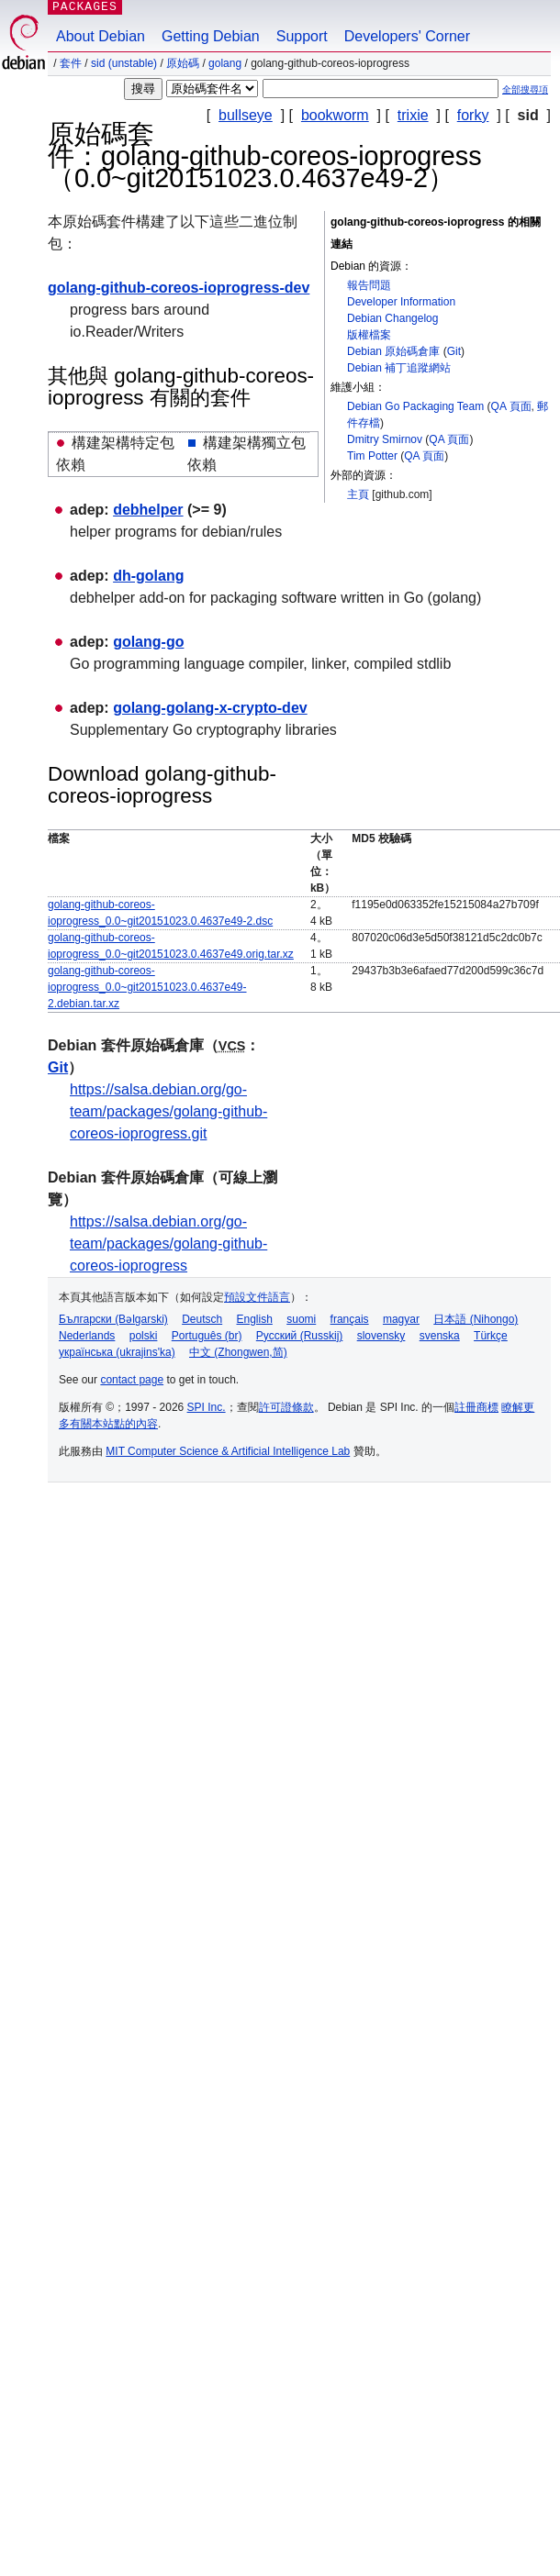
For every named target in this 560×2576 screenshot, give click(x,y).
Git (454, 351)
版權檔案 (369, 334)
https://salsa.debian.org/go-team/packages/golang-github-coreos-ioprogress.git (168, 1111)
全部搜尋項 (525, 89)
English (255, 1319)
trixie (413, 115)
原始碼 (182, 63)
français (349, 1319)
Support (302, 36)
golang (224, 63)
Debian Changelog (392, 318)
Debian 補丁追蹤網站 (399, 367)
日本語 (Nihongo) (475, 1319)
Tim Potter (372, 456)
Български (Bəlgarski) (113, 1319)
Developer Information (401, 301)
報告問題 (369, 285)
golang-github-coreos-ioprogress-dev (178, 287)
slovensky (381, 1335)
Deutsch (202, 1319)
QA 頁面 (511, 406)
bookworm (335, 115)
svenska (440, 1335)
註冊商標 (476, 1407)
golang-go (148, 642)
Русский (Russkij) (299, 1335)
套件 (71, 63)
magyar (401, 1319)
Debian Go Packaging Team (415, 406)
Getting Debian (211, 36)
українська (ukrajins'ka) (117, 1352)
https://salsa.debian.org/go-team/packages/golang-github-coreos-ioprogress (168, 1243)
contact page (131, 1379)
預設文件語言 (257, 1297)
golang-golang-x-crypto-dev (210, 708)
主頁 (358, 494)
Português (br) (207, 1335)
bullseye (245, 115)
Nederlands (87, 1335)
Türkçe (491, 1335)
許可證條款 (286, 1407)
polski (143, 1335)
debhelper (148, 509)
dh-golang (148, 575)
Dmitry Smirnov (384, 439)
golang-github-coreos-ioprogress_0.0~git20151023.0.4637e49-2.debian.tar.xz (147, 987)
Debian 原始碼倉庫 (393, 351)
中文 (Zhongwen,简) (238, 1352)
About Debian (100, 36)
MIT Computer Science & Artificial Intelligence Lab (228, 1451)
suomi (301, 1319)
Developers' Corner (407, 36)
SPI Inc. (206, 1407)
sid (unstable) (124, 63)
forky (473, 115)
